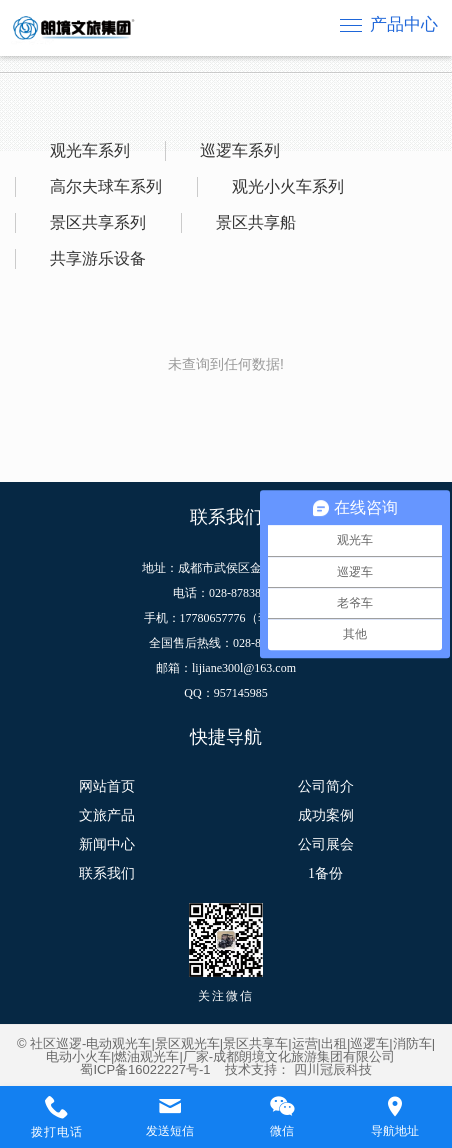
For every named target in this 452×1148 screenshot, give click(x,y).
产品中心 (404, 24)
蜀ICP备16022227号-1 (145, 1069)
